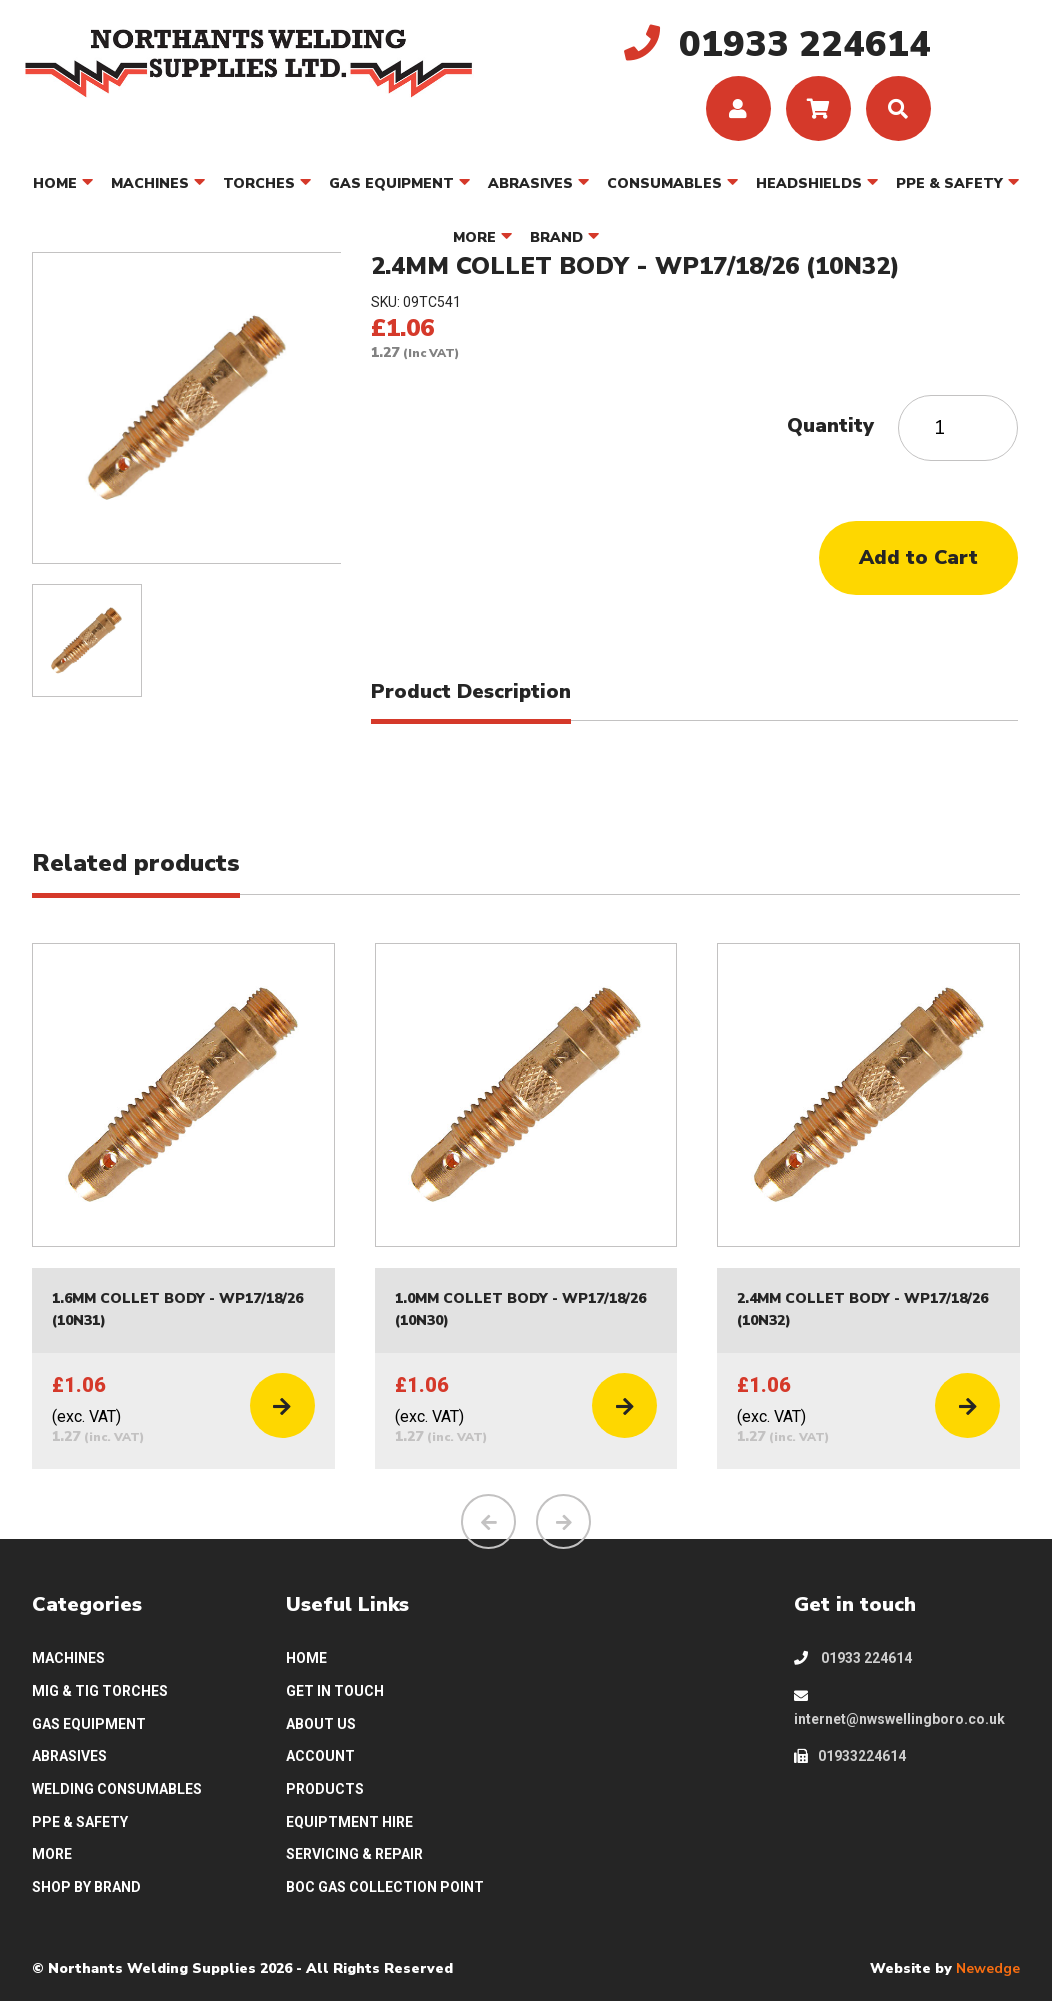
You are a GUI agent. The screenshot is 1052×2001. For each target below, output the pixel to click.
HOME (55, 183)
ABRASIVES (530, 183)
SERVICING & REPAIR (354, 1854)
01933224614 (850, 1756)
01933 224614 (853, 1658)
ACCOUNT (320, 1756)
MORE (474, 237)
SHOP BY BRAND (86, 1887)
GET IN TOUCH (335, 1691)
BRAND (556, 237)
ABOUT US (321, 1724)
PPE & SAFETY (949, 183)
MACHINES (150, 183)
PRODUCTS (325, 1789)
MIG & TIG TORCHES (100, 1691)
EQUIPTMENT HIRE (349, 1822)
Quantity (830, 425)
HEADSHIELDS (809, 183)
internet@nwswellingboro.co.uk (899, 1708)
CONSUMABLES (664, 183)
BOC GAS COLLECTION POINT (385, 1887)
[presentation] (488, 1521)
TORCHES (259, 183)
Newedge (988, 1969)
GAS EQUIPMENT (391, 183)
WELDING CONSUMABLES (117, 1789)
